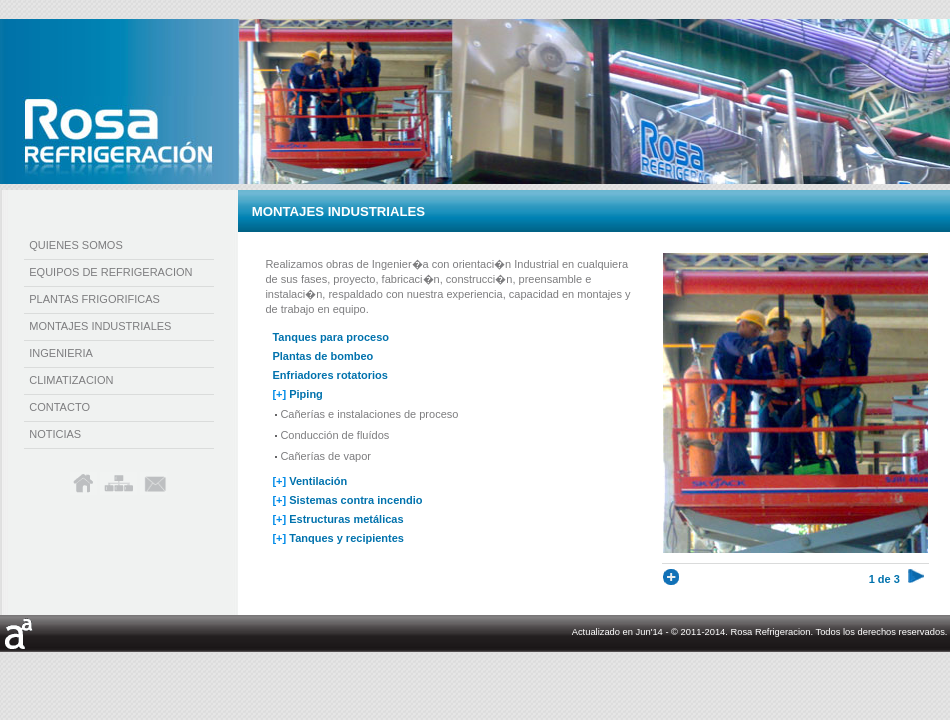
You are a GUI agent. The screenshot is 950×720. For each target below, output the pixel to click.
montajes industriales (100, 326)
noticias (55, 434)
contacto (59, 407)
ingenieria (61, 353)
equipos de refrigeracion (110, 272)
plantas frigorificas (94, 299)
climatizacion (71, 380)
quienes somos (76, 245)
